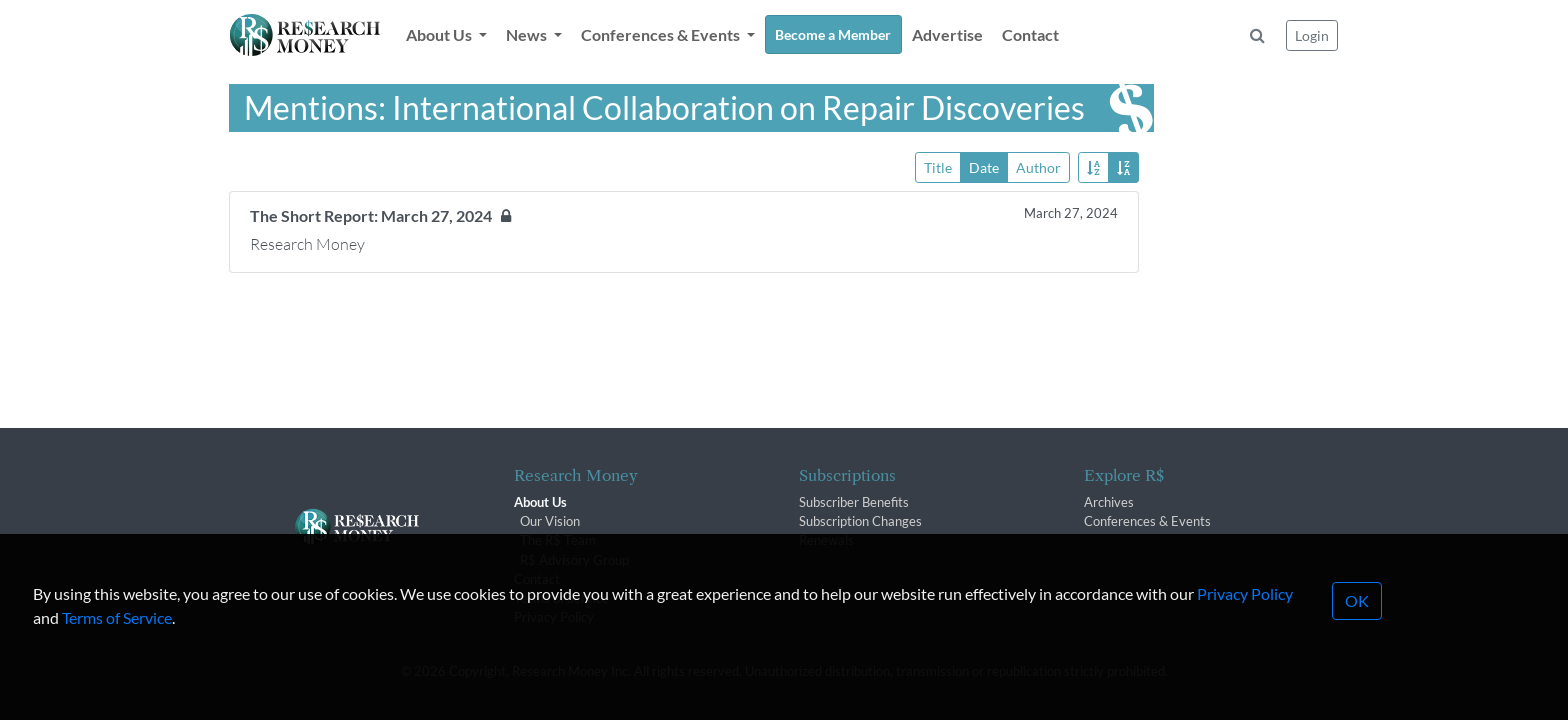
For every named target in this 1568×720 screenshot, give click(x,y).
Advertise (947, 34)
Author (1038, 166)
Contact (1030, 34)
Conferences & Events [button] (662, 34)
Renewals (826, 540)
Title (938, 166)
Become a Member (833, 34)
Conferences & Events (1147, 521)
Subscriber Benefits (854, 502)
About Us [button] (440, 34)
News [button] (528, 34)
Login (1312, 35)
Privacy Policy (1245, 621)
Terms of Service (117, 645)
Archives (1109, 502)
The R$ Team (558, 540)
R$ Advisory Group (574, 560)
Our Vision (550, 521)
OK (1357, 628)
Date (984, 166)
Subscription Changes (860, 521)
